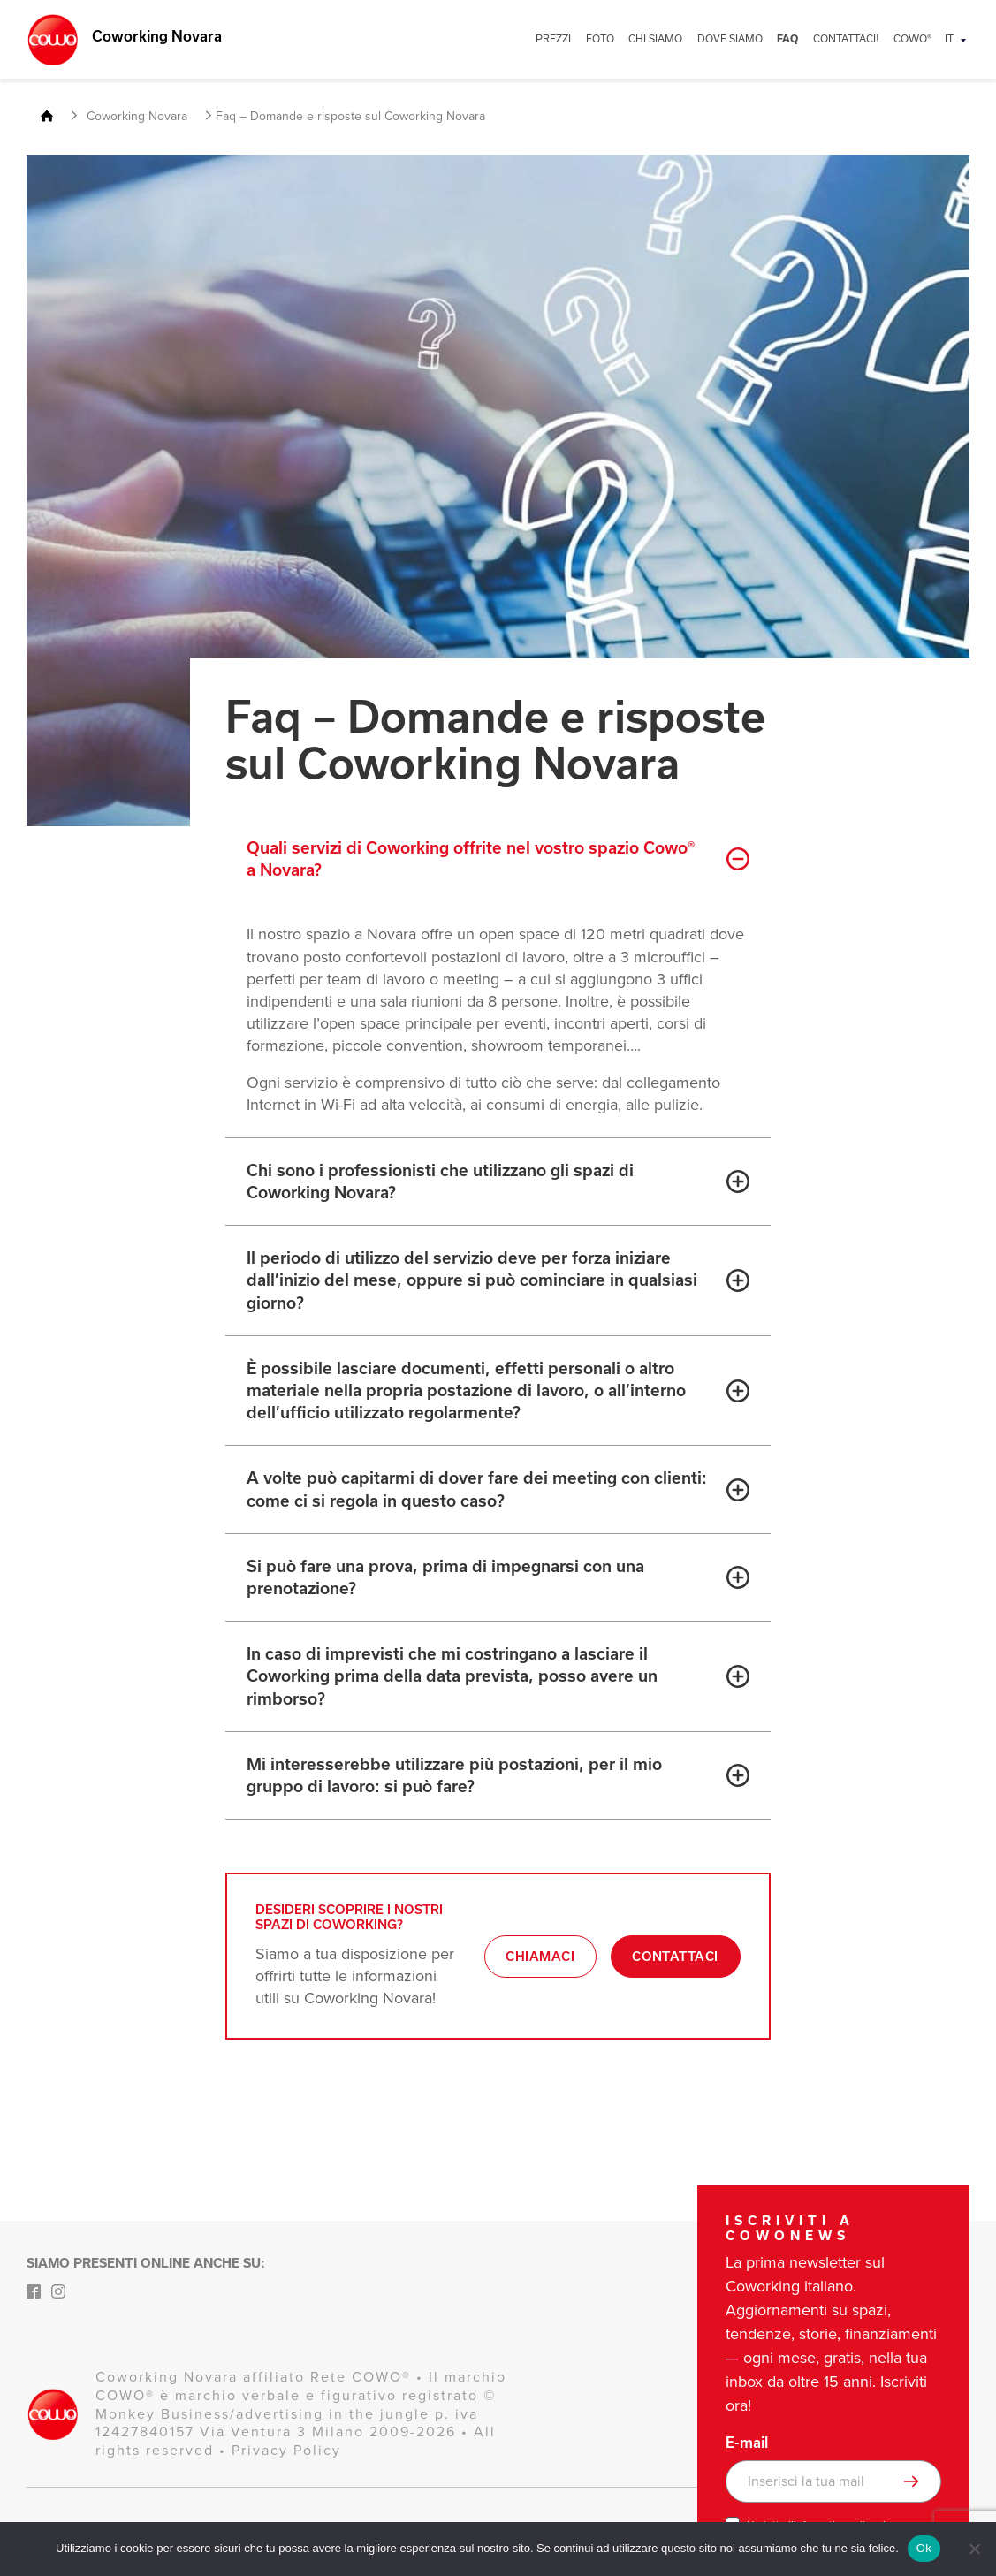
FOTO (618, 38)
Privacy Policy (286, 2450)
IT (949, 38)
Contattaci (674, 1966)
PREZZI (575, 38)
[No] (974, 2548)
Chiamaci (538, 1966)
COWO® (914, 38)
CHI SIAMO (670, 38)
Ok (923, 2548)
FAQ (795, 39)
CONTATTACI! (850, 38)
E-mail (747, 2443)
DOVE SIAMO (741, 38)
